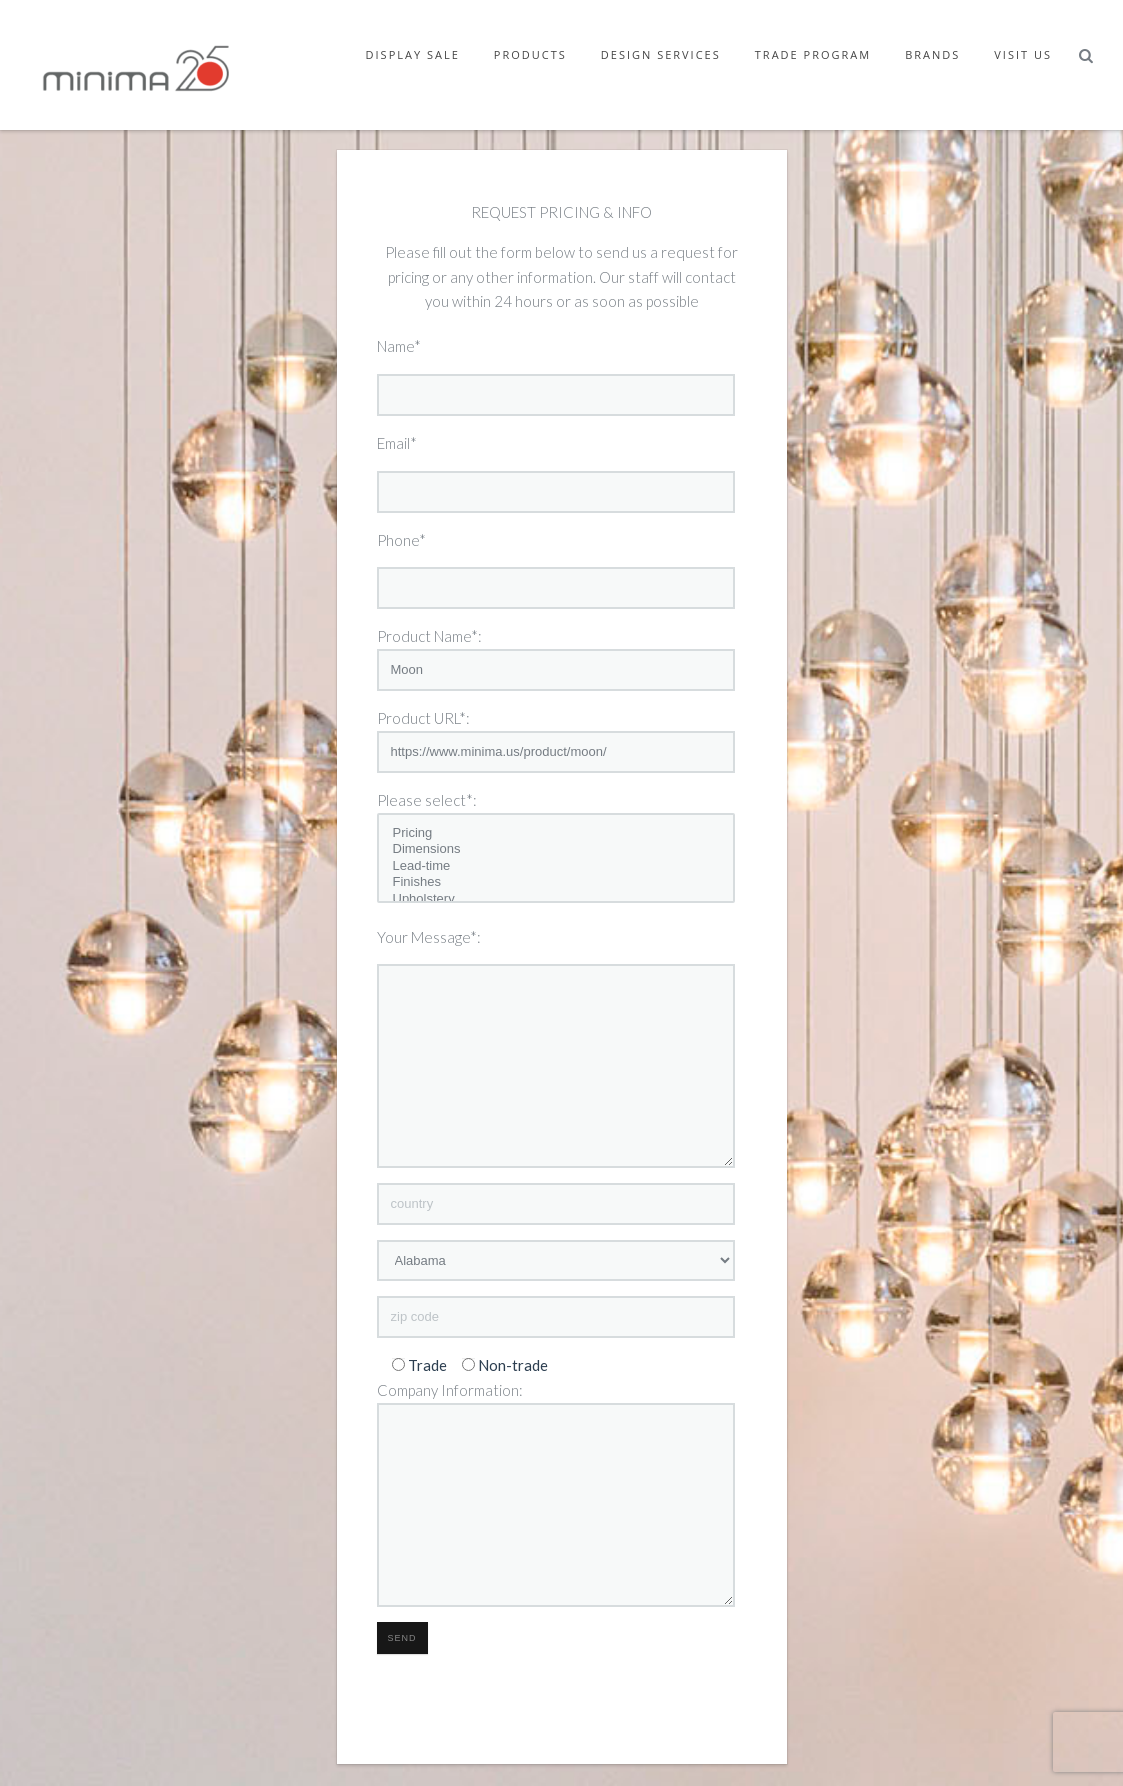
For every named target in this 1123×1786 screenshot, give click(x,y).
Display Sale (413, 54)
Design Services (661, 54)
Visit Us (1023, 54)
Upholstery (556, 899)
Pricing (556, 833)
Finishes (556, 882)
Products (530, 54)
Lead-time (556, 866)
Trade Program (813, 54)
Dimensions (556, 849)
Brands (932, 54)
